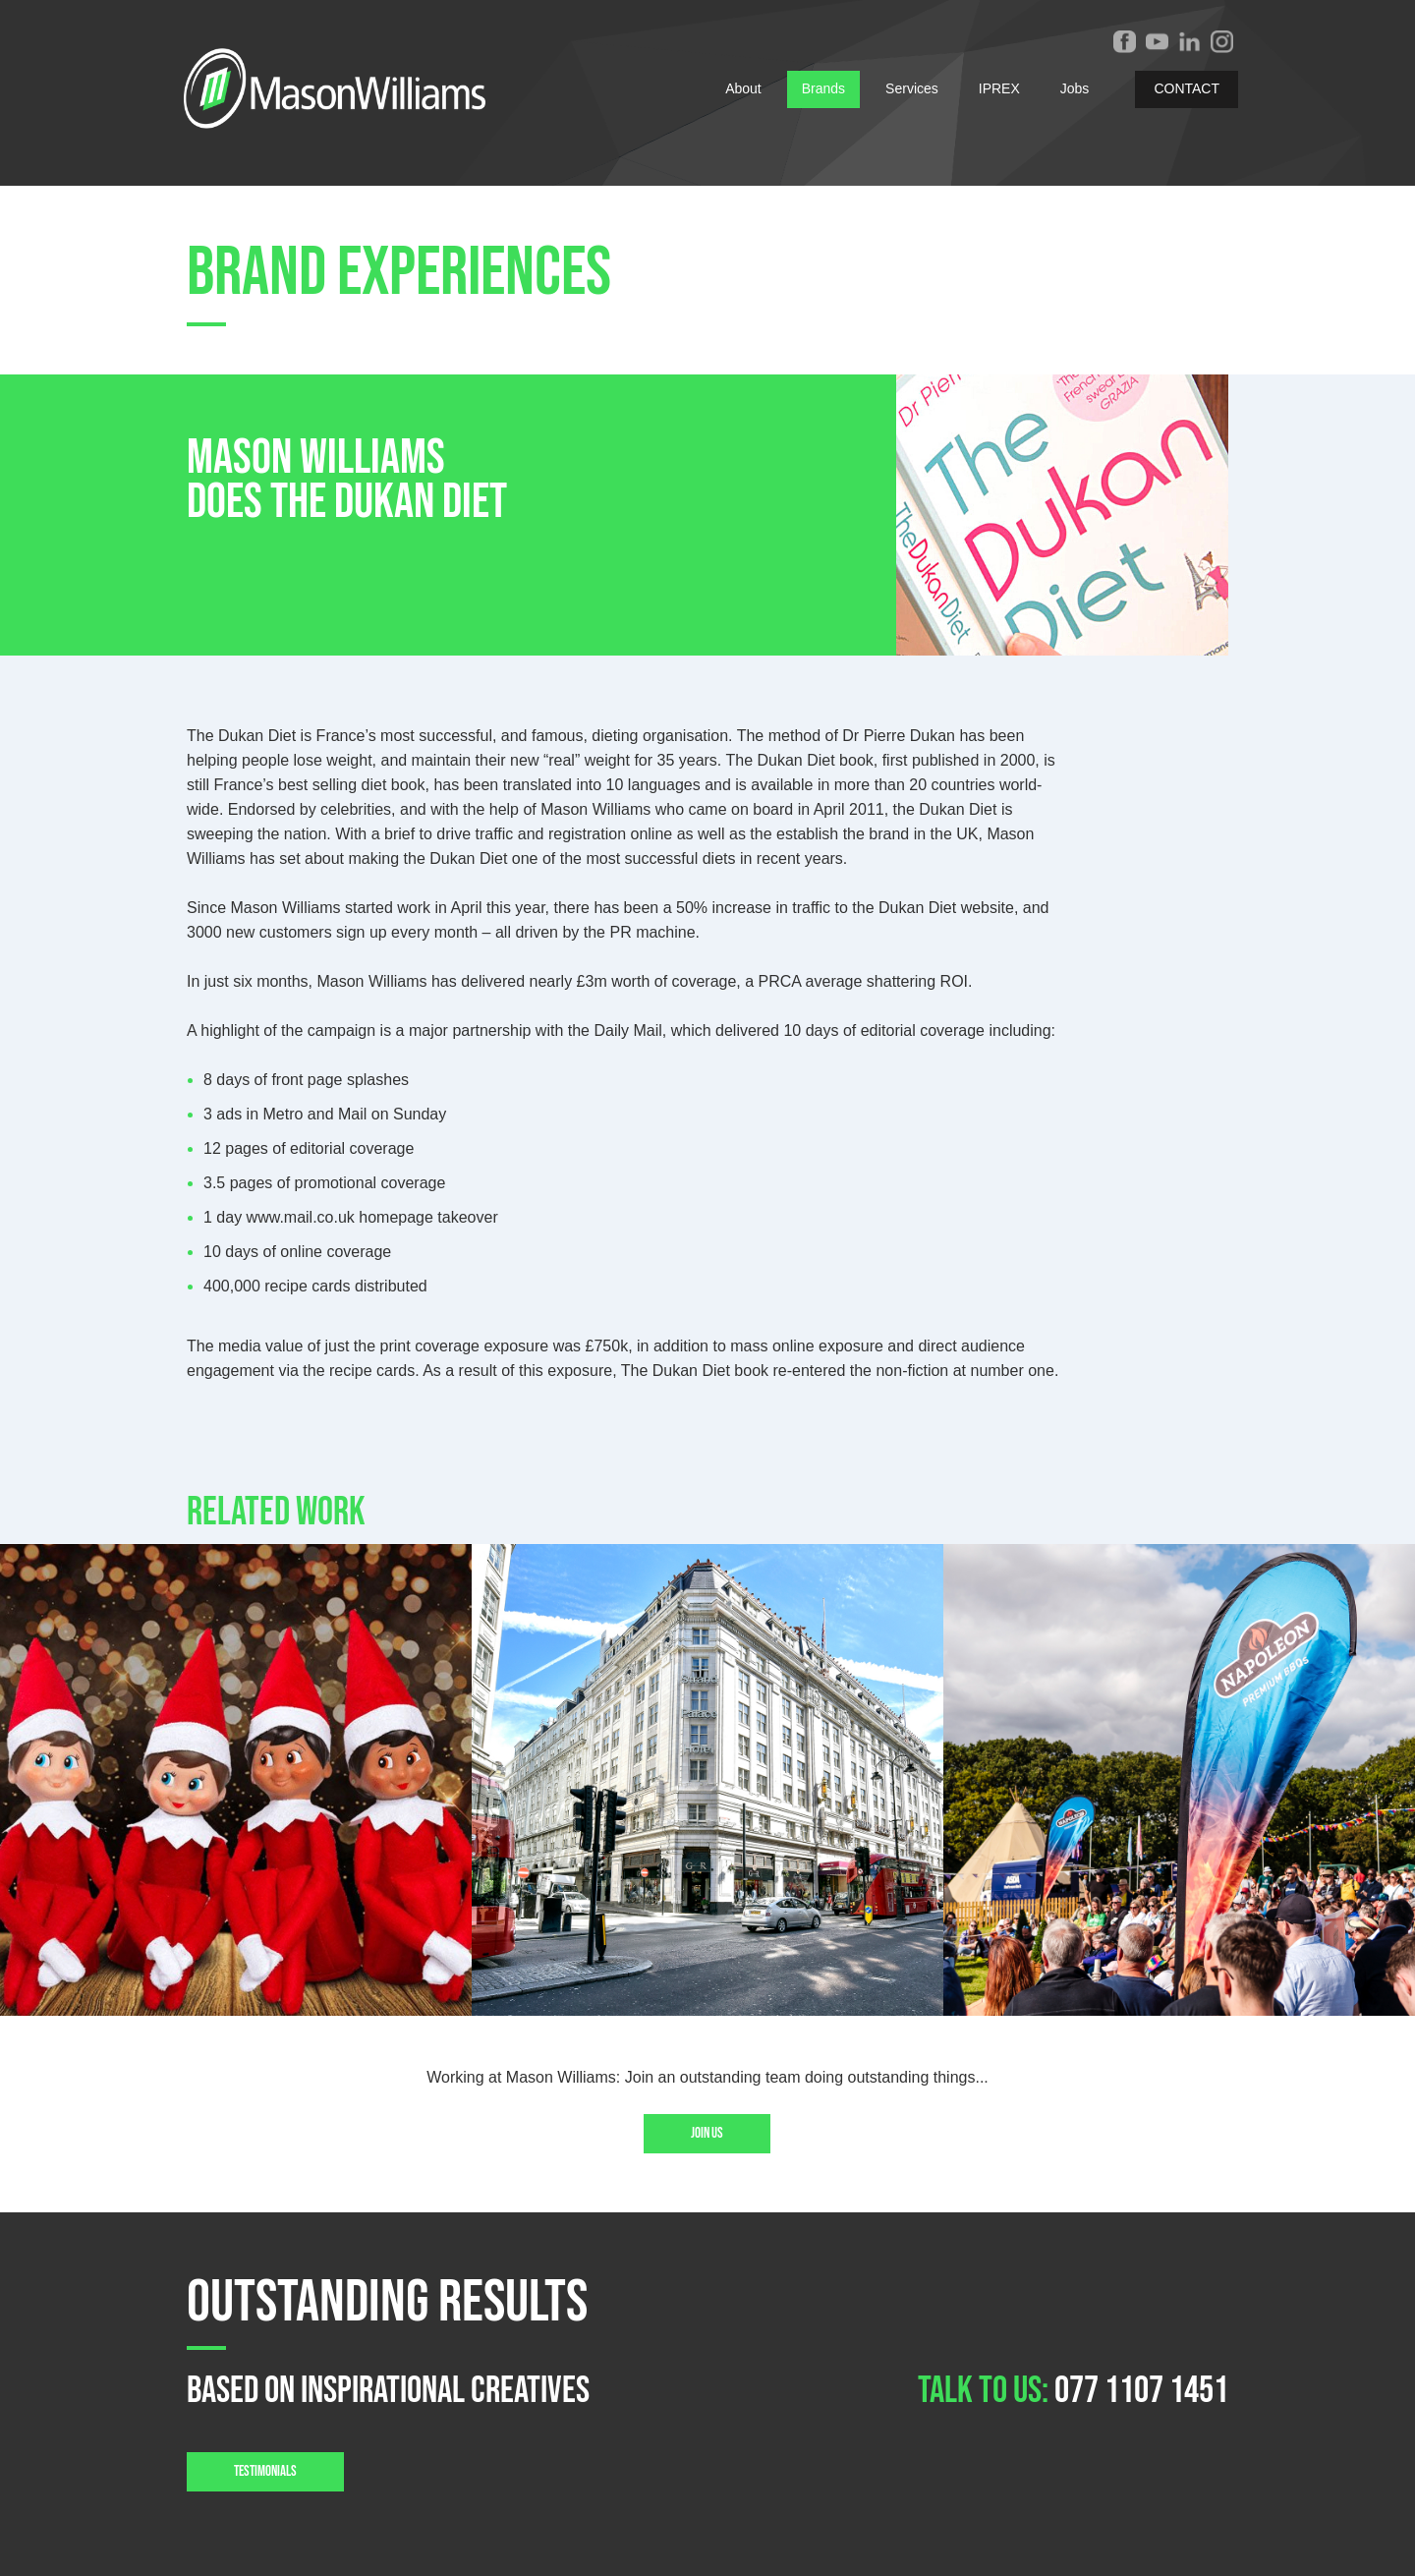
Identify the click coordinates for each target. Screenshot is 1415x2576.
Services (911, 88)
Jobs (1075, 88)
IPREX (999, 88)
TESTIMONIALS (265, 2471)
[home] (328, 88)
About (743, 88)
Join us (707, 2133)
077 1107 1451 (1141, 2391)
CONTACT (1186, 88)
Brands (823, 88)
